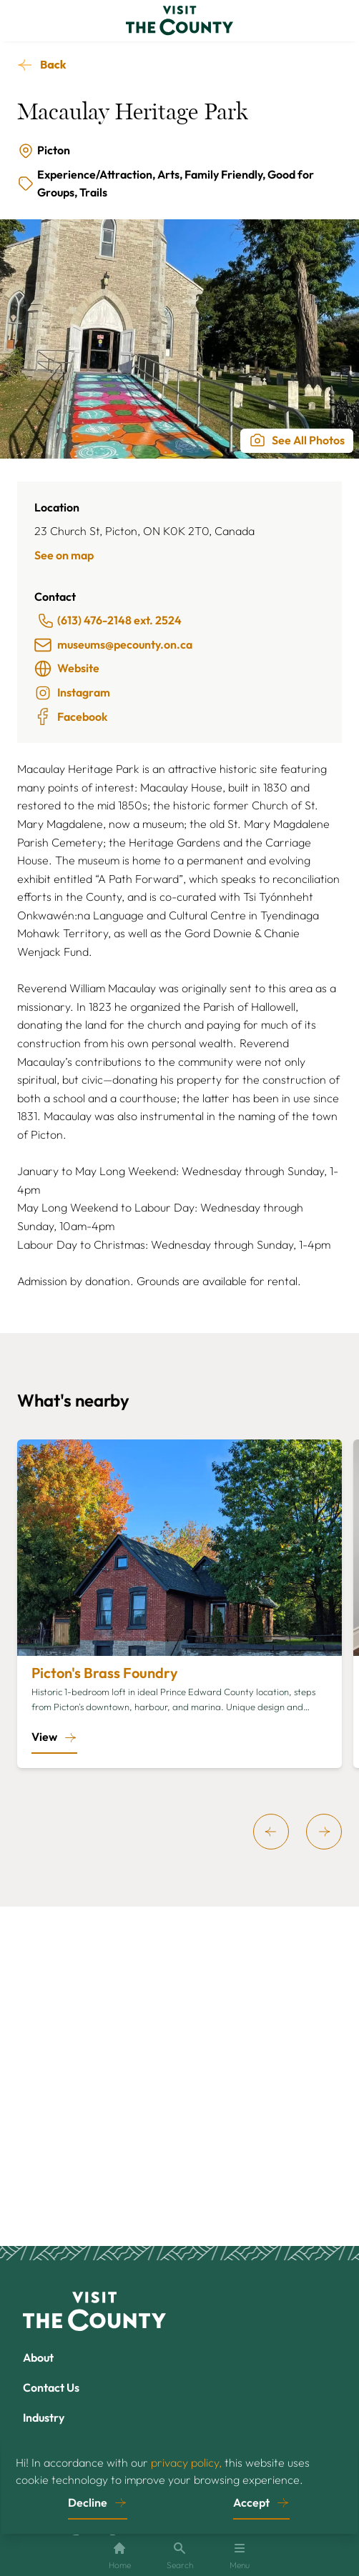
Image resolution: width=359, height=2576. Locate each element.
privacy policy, (186, 2462)
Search (180, 2555)
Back (53, 64)
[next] (324, 1831)
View (44, 1736)
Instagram (72, 693)
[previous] (271, 1831)
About (38, 2357)
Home (120, 2555)
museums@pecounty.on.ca (113, 645)
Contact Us (51, 2387)
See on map (64, 555)
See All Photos (297, 440)
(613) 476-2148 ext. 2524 (109, 620)
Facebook (70, 716)
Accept (251, 2502)
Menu (240, 2555)
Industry (43, 2417)
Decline (87, 2502)
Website (66, 668)
